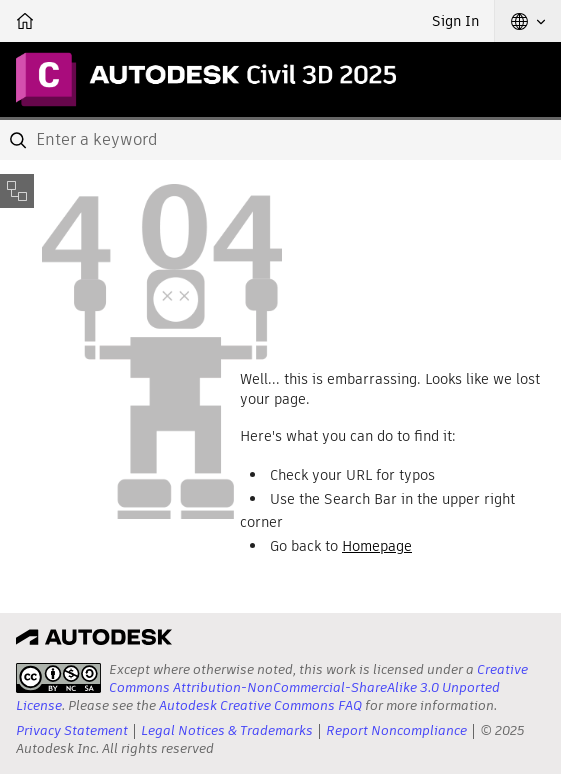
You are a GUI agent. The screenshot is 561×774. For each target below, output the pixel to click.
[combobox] (280, 140)
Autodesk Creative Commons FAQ (260, 705)
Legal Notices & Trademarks (227, 730)
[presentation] (58, 678)
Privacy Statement (72, 730)
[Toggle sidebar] (17, 191)
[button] (528, 21)
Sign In (455, 21)
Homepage (377, 546)
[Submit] (20, 140)
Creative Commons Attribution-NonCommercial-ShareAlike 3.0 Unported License (272, 687)
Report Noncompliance (396, 730)
